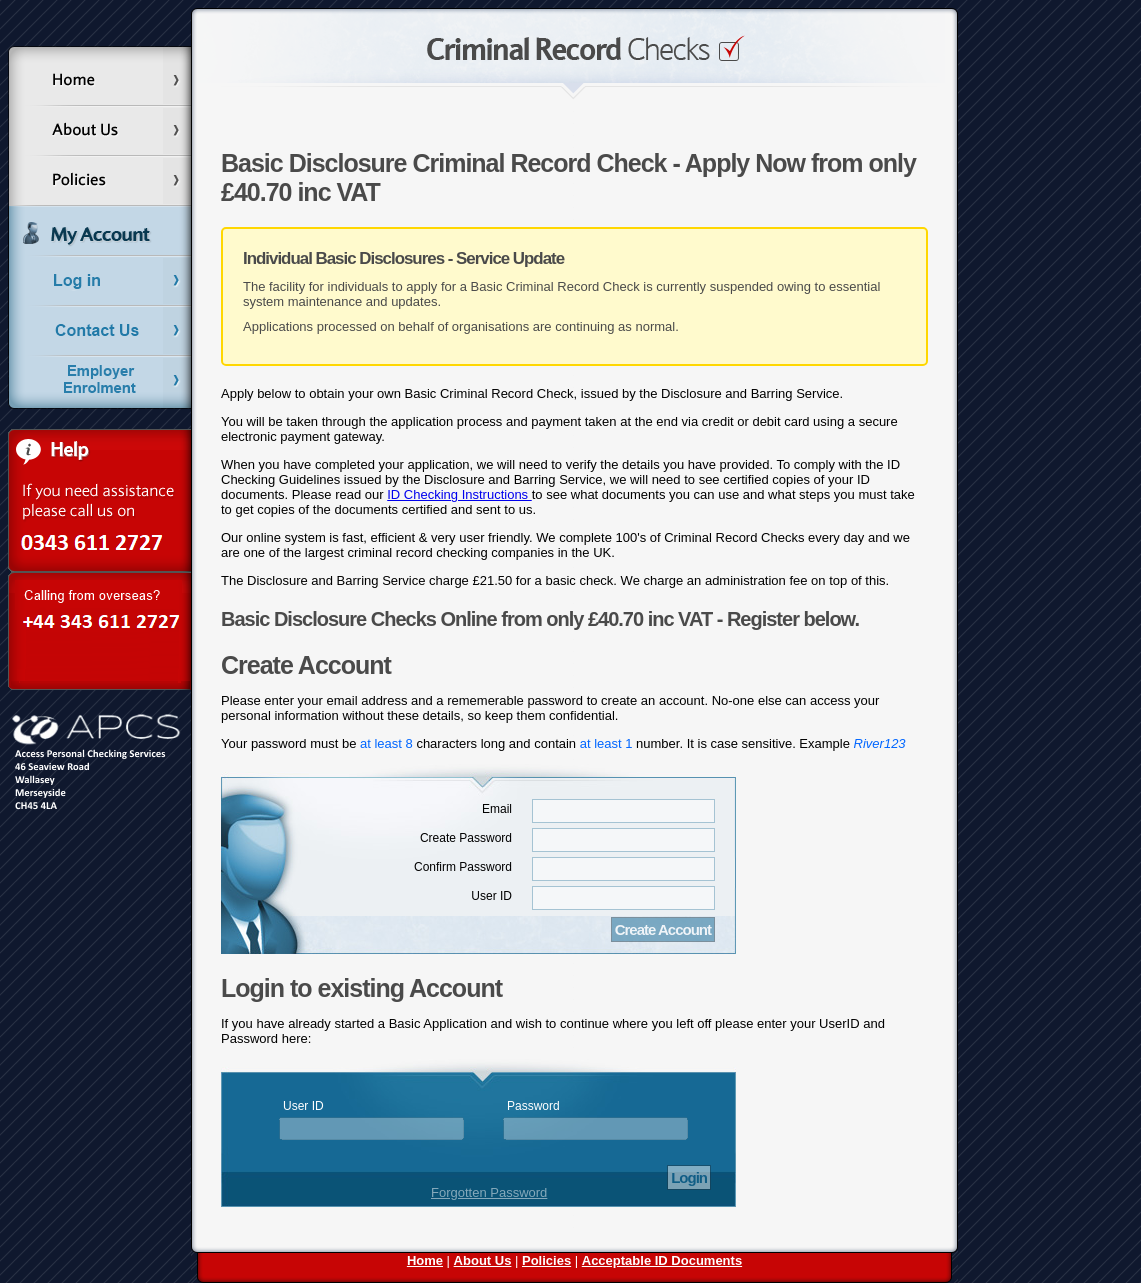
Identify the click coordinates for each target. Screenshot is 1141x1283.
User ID (491, 896)
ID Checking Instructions (459, 494)
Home (425, 1260)
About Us (483, 1260)
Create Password (466, 838)
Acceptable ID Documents (662, 1260)
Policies (546, 1260)
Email (497, 809)
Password (533, 1106)
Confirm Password (463, 867)
